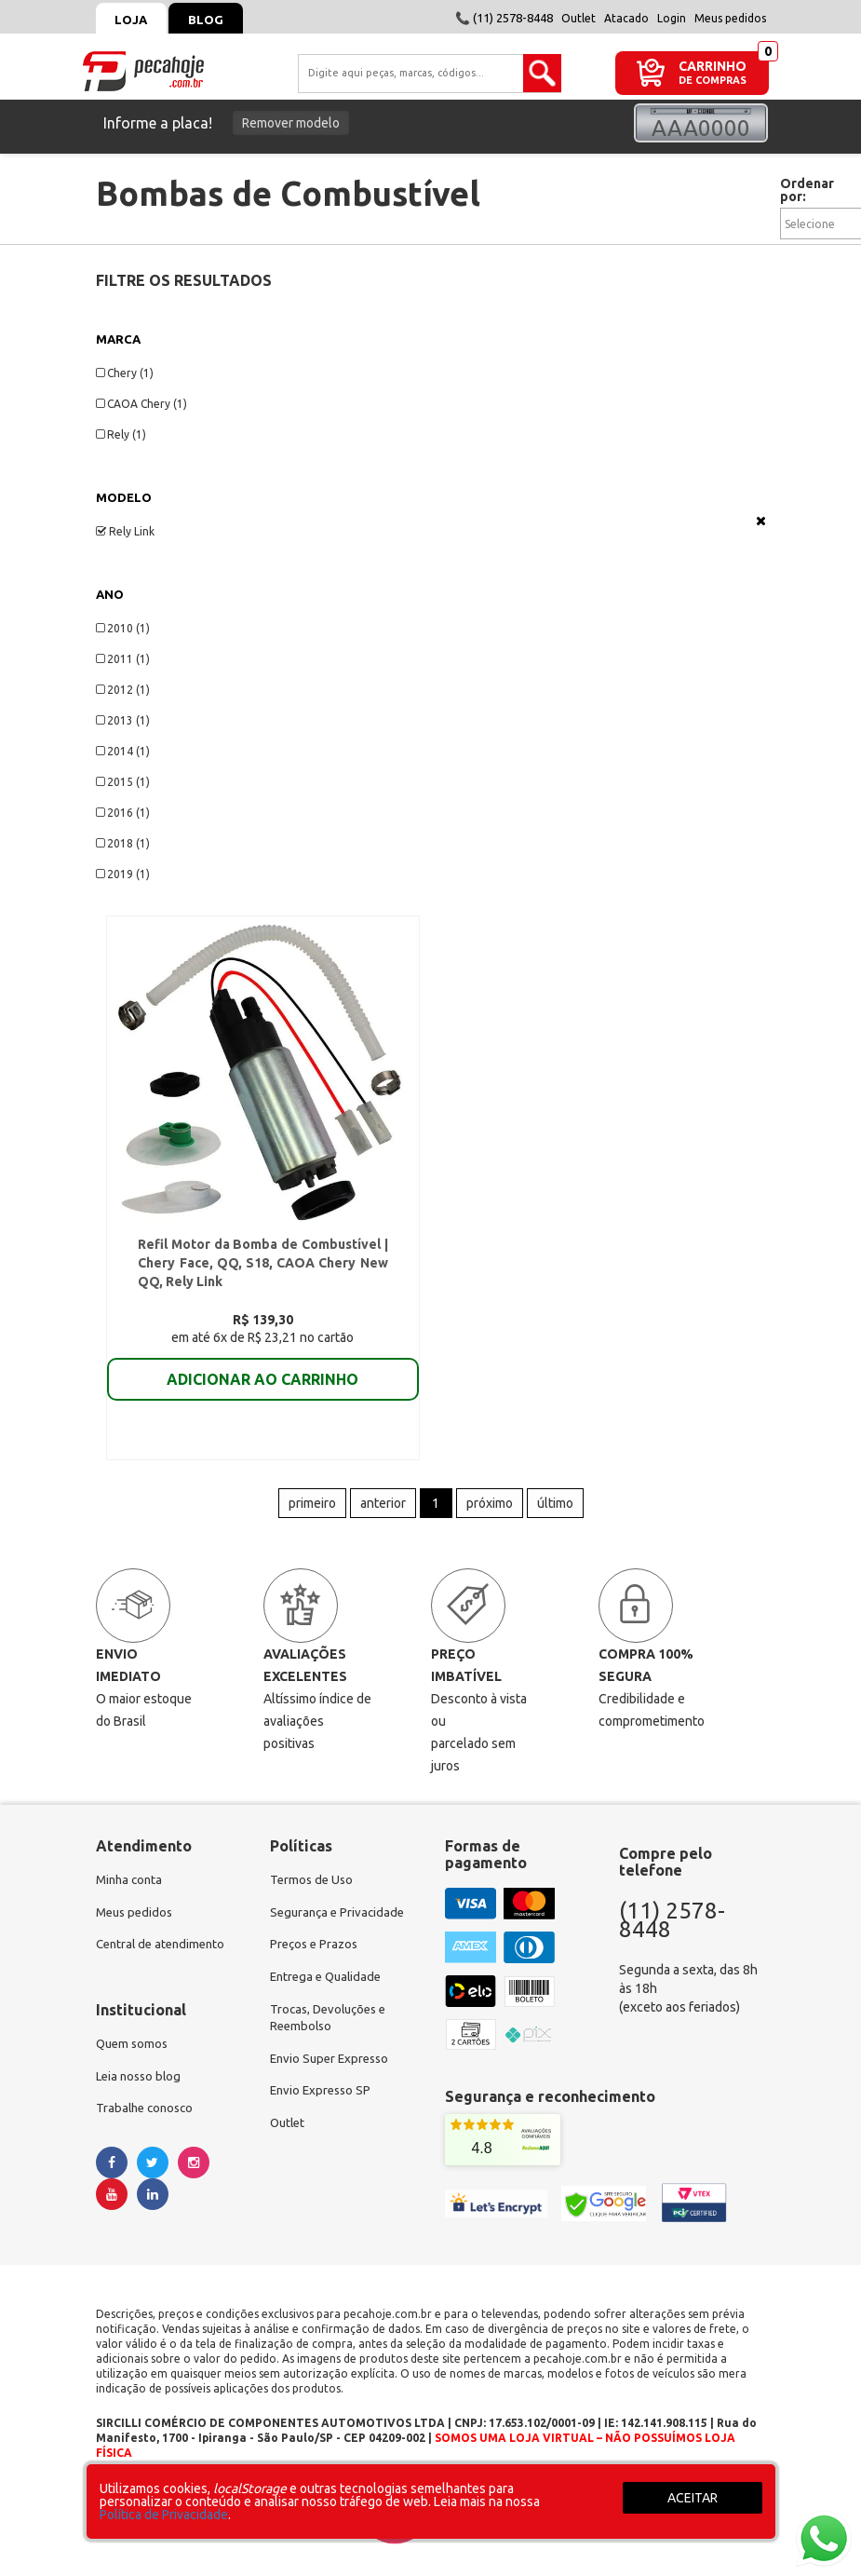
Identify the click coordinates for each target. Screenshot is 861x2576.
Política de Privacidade (164, 2514)
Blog (217, 19)
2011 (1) (123, 659)
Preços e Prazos (316, 1956)
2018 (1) (123, 843)
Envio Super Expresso (333, 2075)
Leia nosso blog (141, 2090)
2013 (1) (123, 720)
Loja (135, 19)
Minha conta (131, 1889)
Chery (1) (125, 373)
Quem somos (134, 2057)
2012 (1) (123, 690)
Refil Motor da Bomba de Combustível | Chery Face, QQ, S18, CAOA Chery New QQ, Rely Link (263, 1267)
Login (671, 18)
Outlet (578, 18)
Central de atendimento (164, 1956)
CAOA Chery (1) (141, 404)
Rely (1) (121, 434)
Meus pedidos (730, 18)
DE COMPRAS (713, 80)
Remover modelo (291, 122)
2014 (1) (123, 751)
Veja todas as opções (761, 520)
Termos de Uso (313, 1889)
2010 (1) (123, 628)
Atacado (626, 18)
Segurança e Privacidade (340, 1923)
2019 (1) (123, 874)
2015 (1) (123, 782)
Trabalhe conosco (147, 2124)
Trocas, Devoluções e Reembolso (332, 2033)
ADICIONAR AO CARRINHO (262, 1384)
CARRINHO (713, 66)
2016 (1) (123, 813)
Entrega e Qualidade (329, 1990)
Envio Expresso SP (323, 2109)
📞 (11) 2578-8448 (504, 17)
